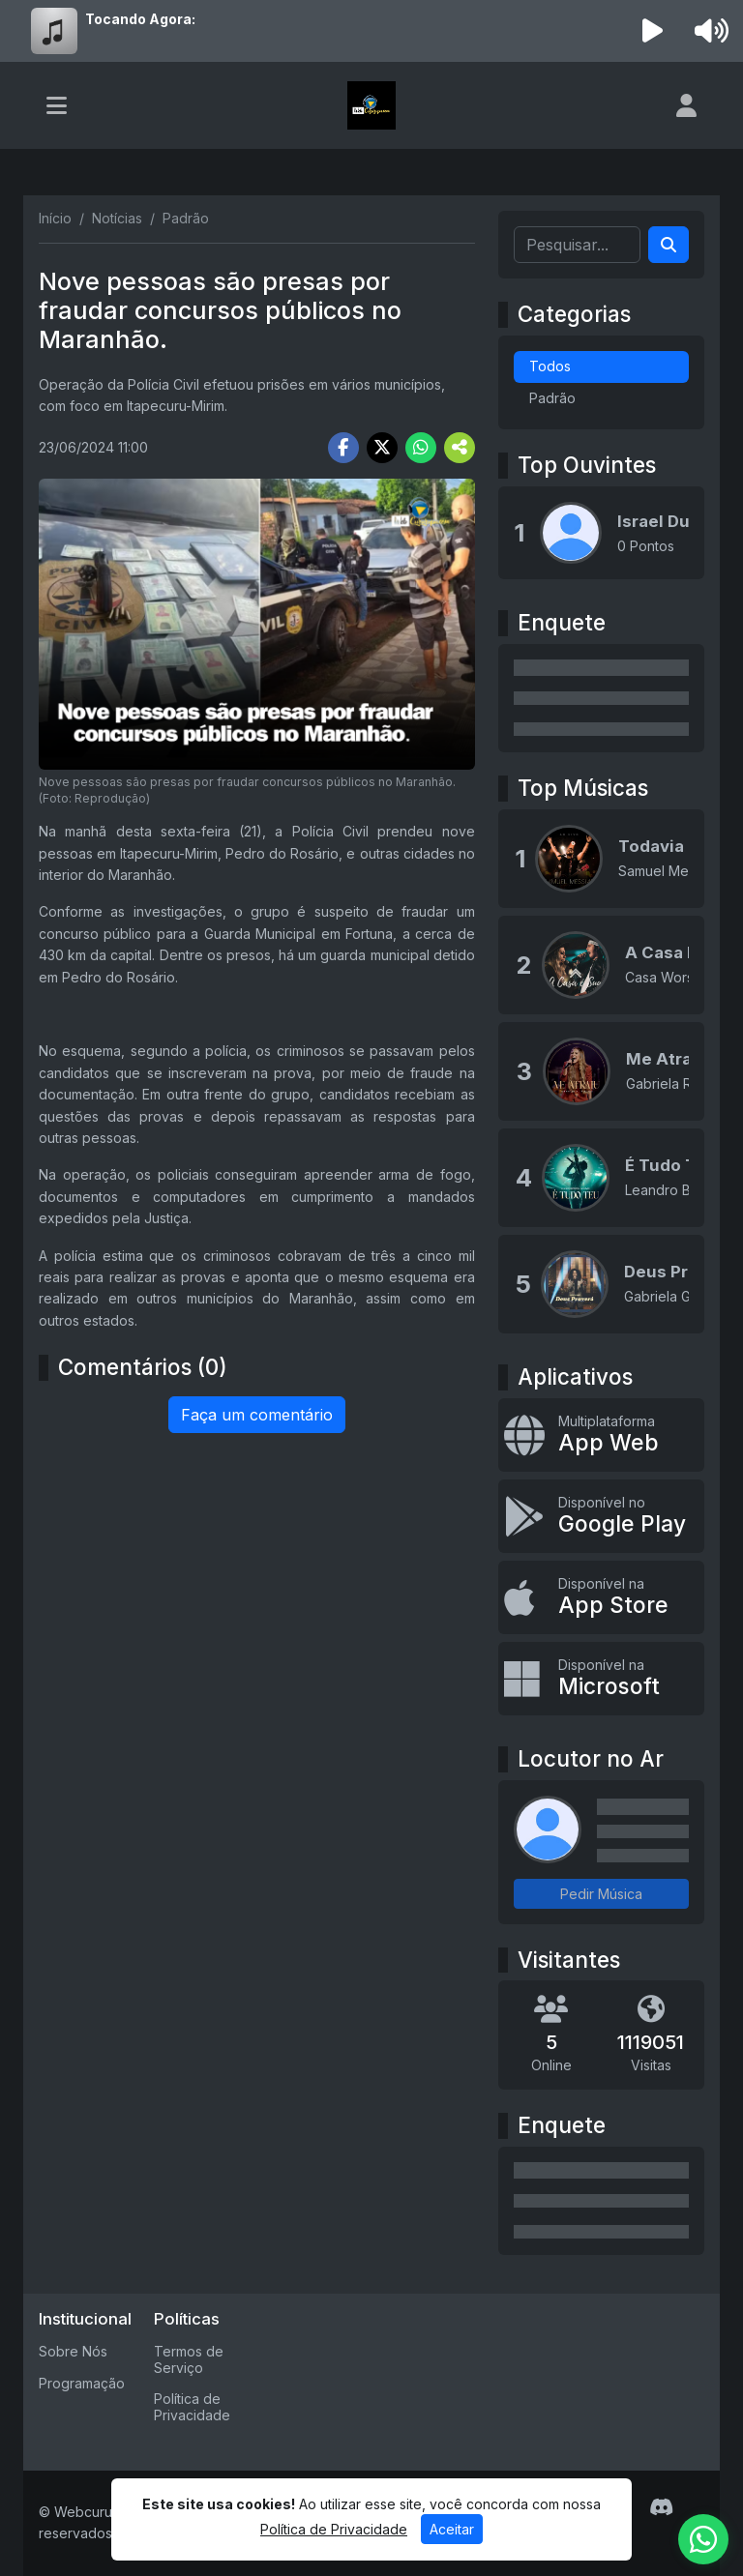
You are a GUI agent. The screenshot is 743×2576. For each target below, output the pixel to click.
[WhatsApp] (703, 2539)
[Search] (668, 244)
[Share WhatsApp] (420, 447)
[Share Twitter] (382, 447)
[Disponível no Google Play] (601, 1516)
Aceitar (452, 2529)
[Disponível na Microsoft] (601, 1678)
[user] (686, 105)
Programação (82, 2383)
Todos (550, 366)
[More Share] (459, 447)
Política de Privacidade (192, 2406)
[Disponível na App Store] (601, 1597)
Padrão (552, 398)
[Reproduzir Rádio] (653, 31)
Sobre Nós (73, 2351)
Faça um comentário (257, 1414)
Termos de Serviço (188, 2359)
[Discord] (661, 2507)
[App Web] (601, 1435)
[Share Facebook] (343, 447)
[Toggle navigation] (56, 105)
